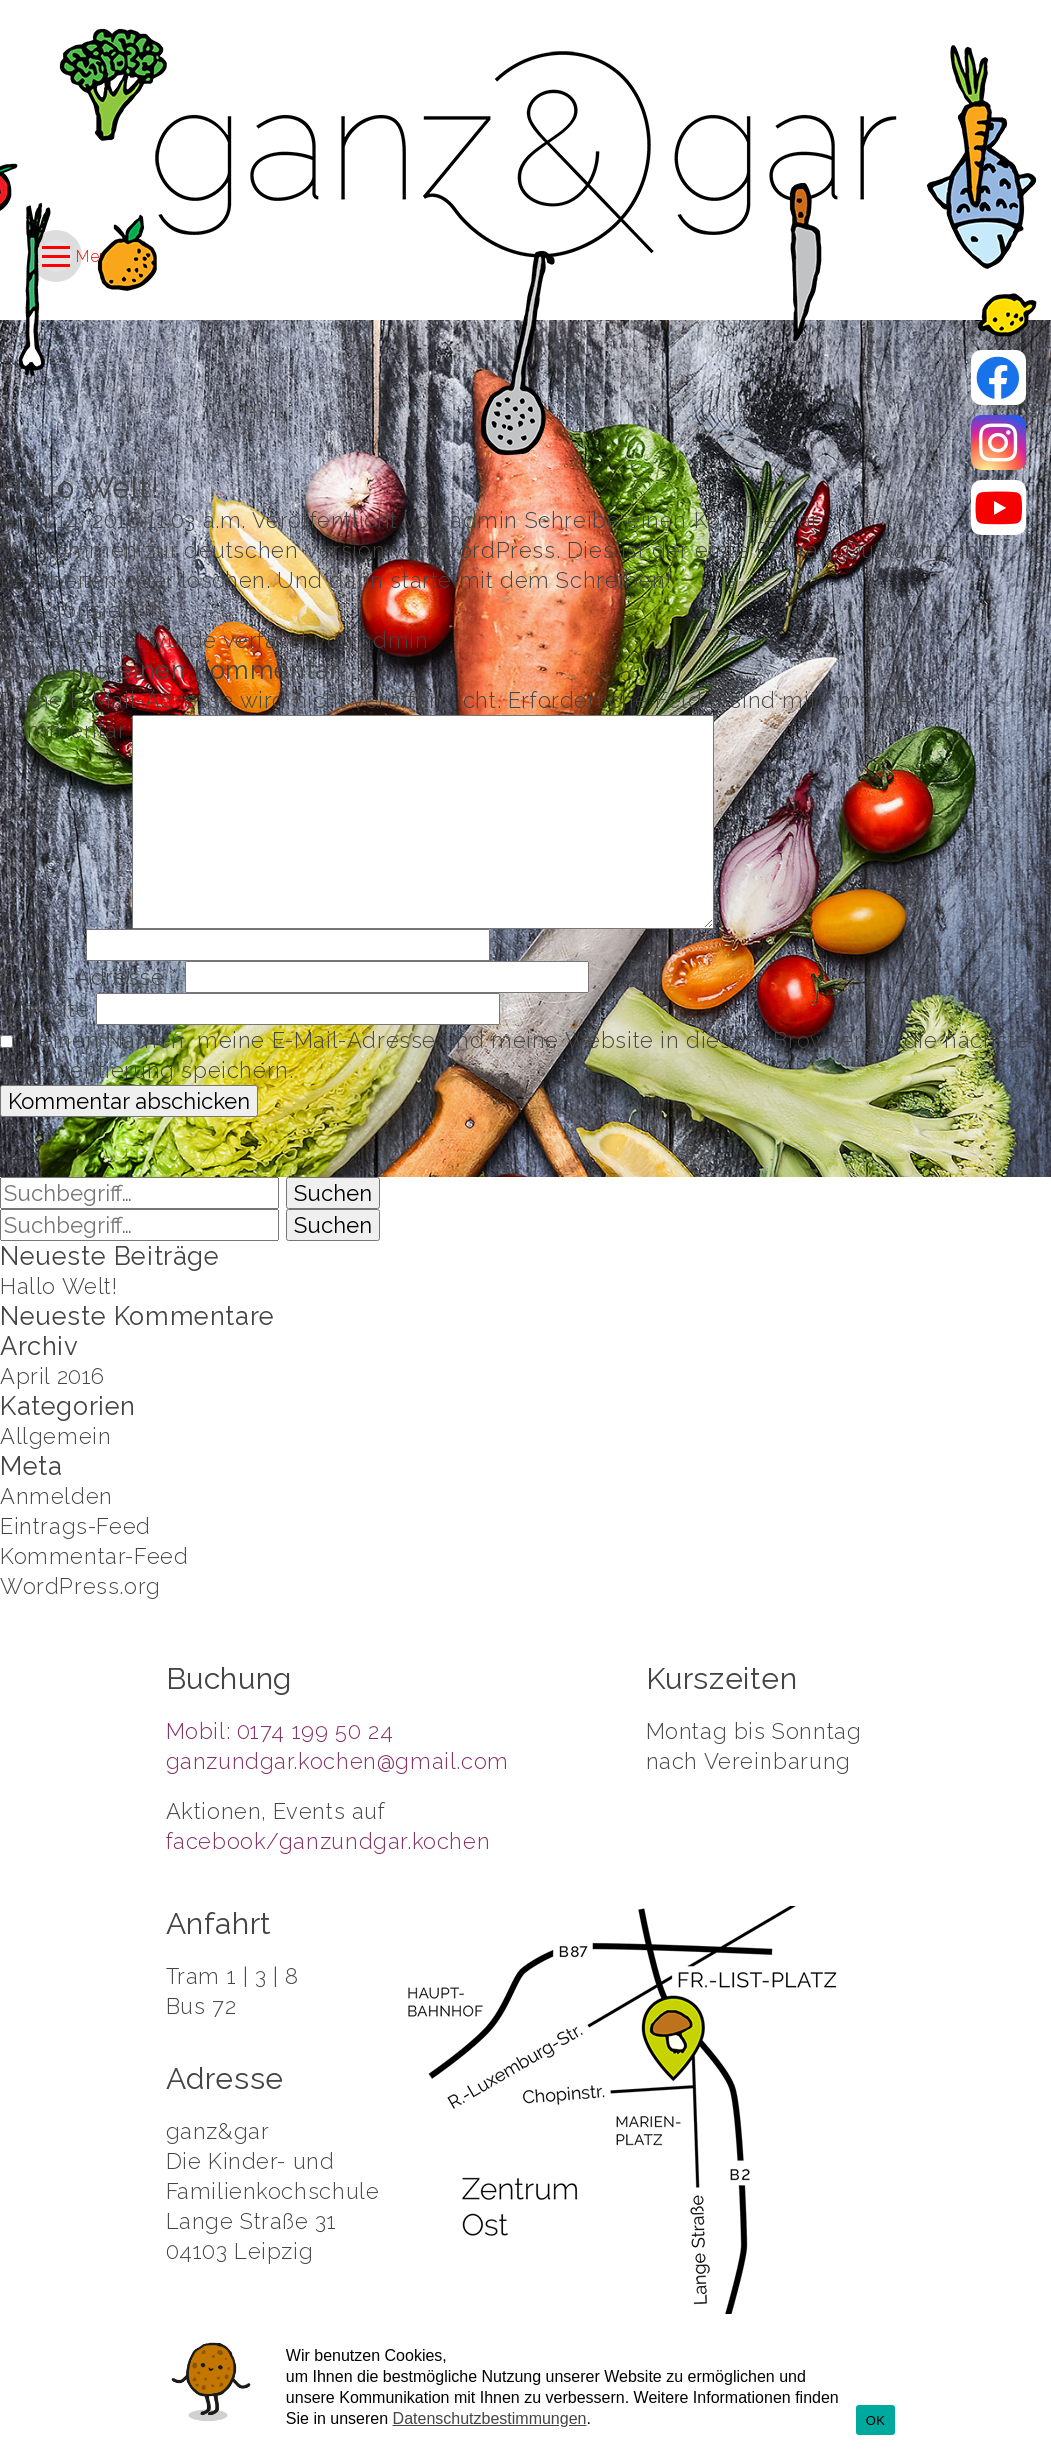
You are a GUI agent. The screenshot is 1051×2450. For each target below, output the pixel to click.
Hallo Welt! (80, 487)
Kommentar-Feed (94, 1556)
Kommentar (62, 730)
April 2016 (52, 1376)
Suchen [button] (333, 1193)
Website (44, 1009)
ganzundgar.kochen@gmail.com (337, 1761)
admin (484, 520)
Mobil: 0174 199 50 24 (280, 1731)
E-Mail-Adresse (89, 977)
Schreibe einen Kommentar (672, 520)
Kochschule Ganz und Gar (526, 155)
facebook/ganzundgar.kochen (328, 1841)
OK (875, 2420)
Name (40, 945)
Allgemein (55, 1436)
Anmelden (56, 1496)
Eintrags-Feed (75, 1526)
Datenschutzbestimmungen (490, 2418)
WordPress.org (80, 1586)
